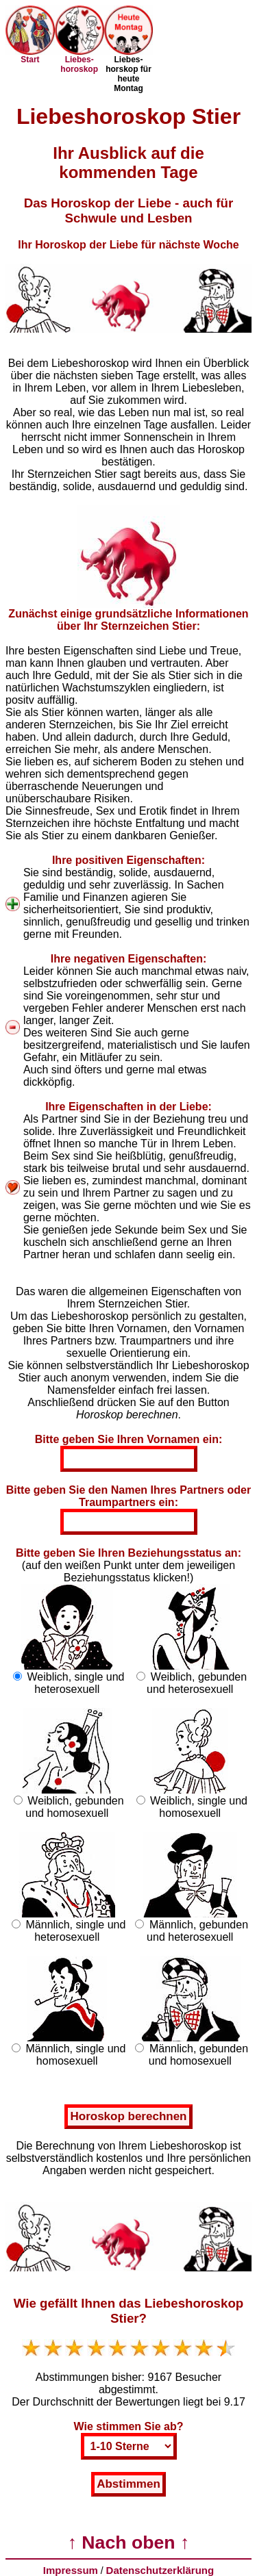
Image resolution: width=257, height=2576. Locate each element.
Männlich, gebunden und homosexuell (198, 2055)
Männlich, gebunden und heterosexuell (197, 1931)
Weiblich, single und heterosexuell (75, 1683)
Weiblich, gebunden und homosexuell (74, 1807)
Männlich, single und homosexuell (76, 2055)
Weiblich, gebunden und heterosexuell (197, 1683)
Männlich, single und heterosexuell (76, 1931)
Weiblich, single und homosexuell (198, 1807)
